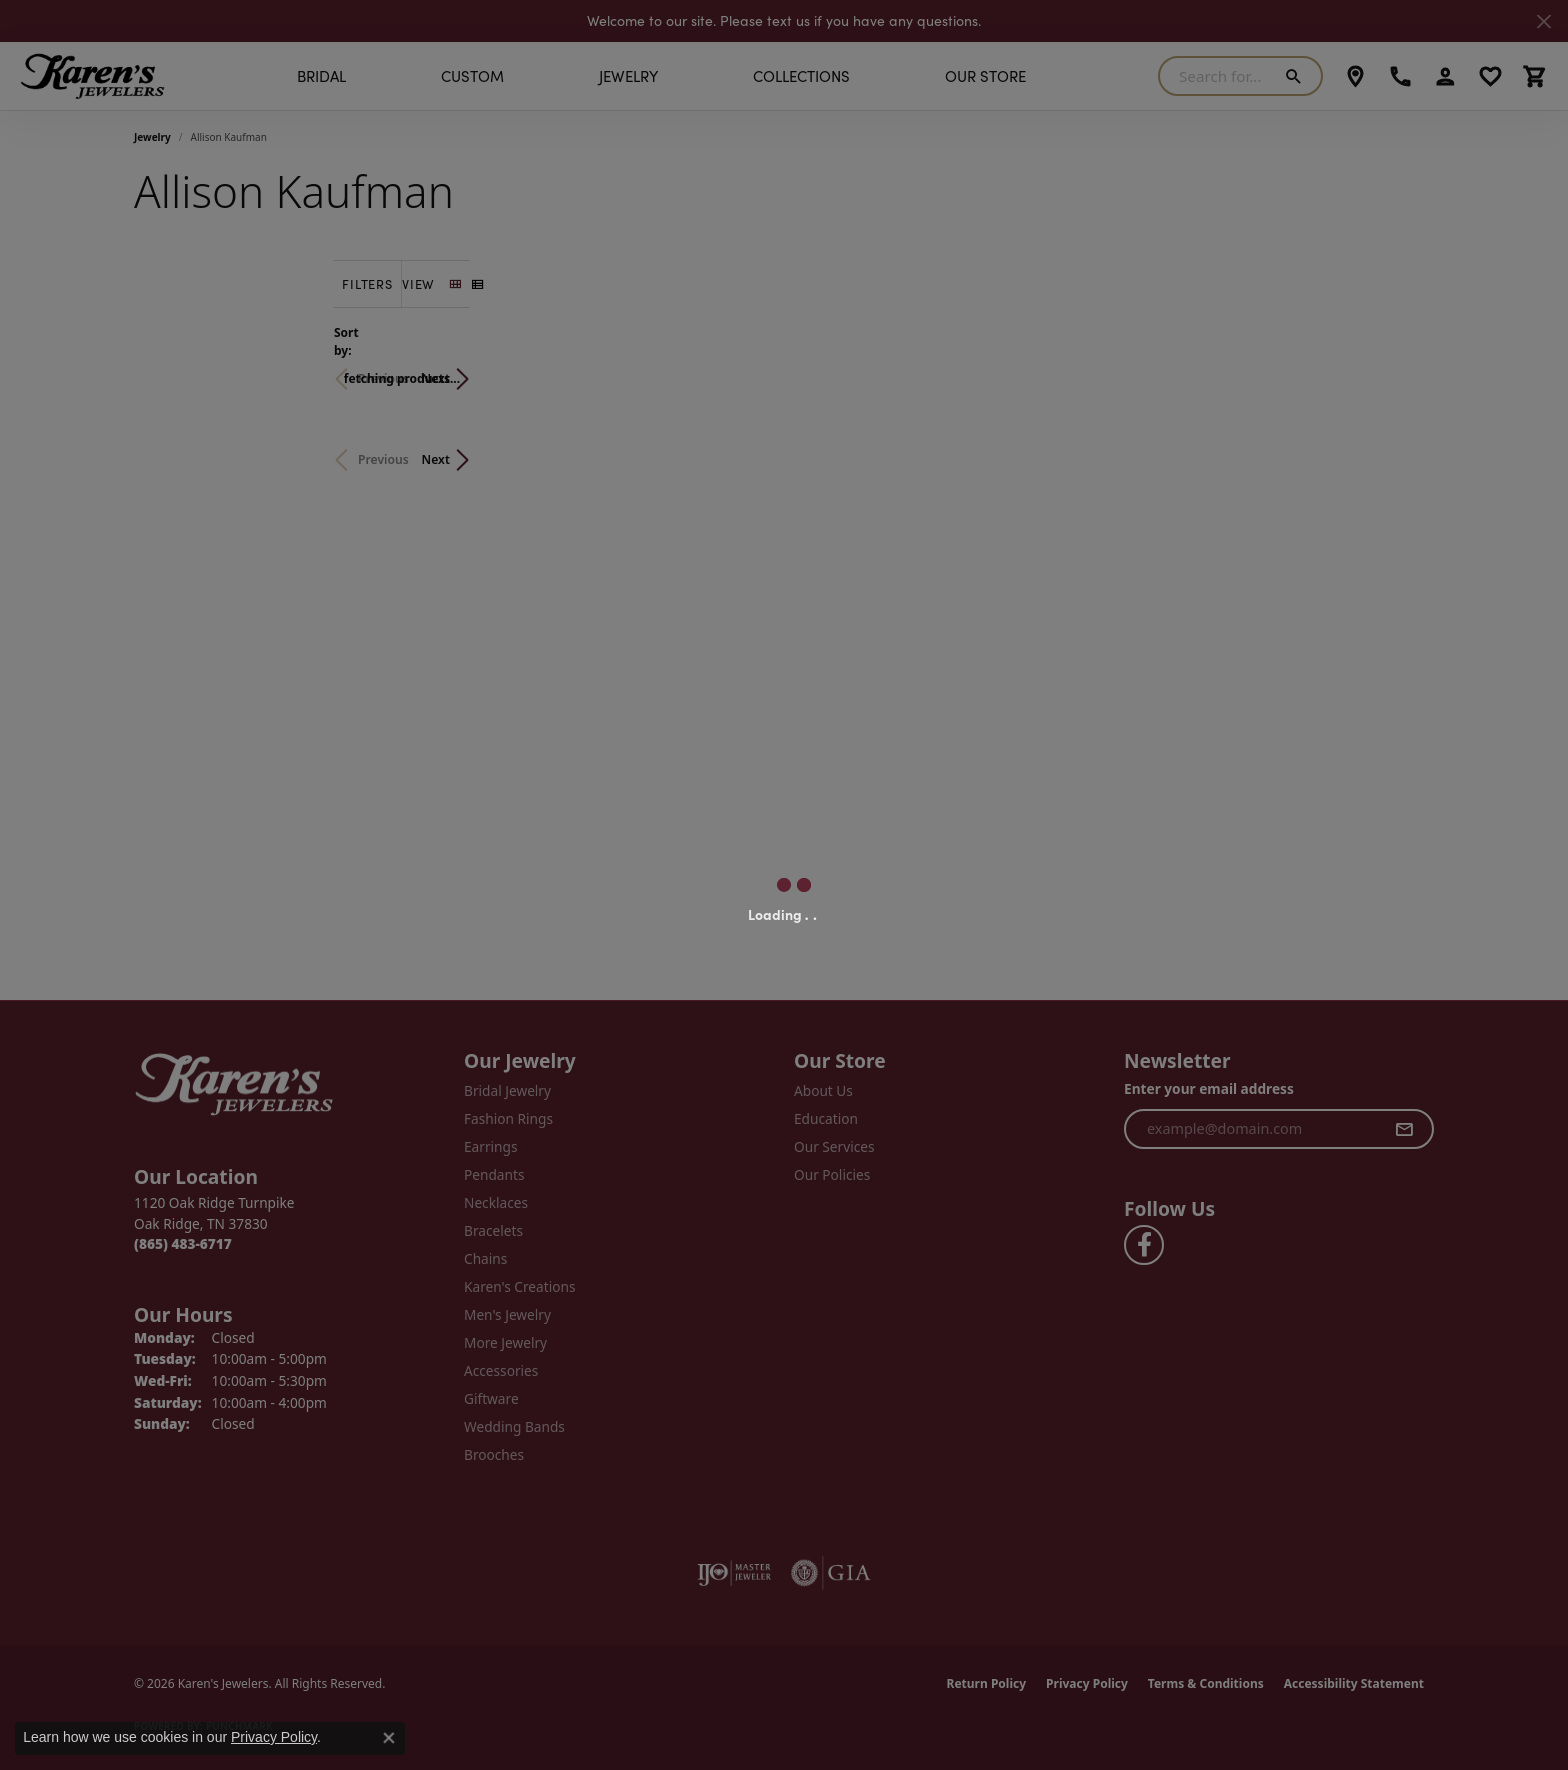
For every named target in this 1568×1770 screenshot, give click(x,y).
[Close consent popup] (389, 1738)
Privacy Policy (274, 1737)
